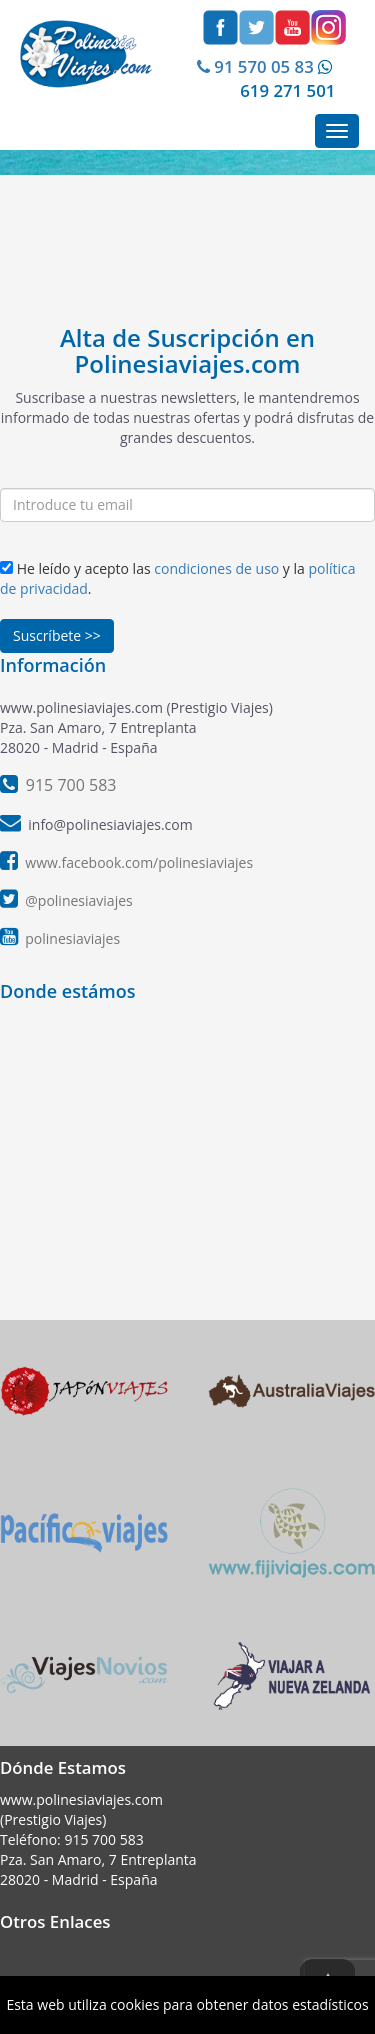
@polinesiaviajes (78, 900)
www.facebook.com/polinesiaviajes (139, 862)
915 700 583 (103, 1839)
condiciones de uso (216, 568)
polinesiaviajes (72, 938)
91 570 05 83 (253, 66)
